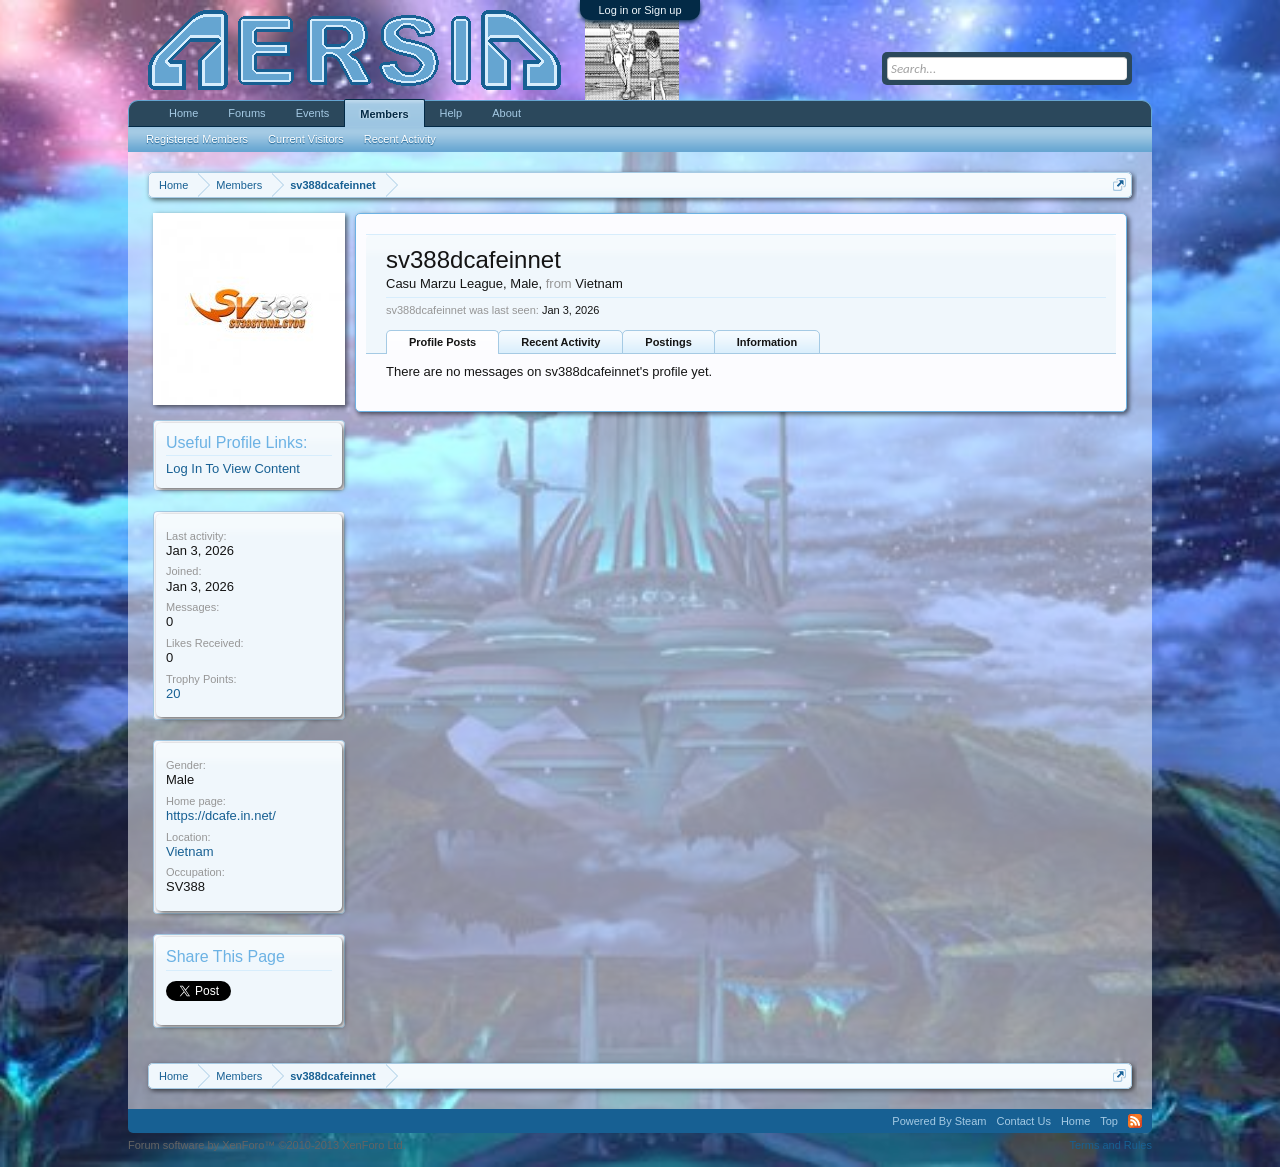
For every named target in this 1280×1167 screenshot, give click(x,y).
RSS (1135, 1121)
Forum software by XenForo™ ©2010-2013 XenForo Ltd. (267, 1145)
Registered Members (197, 139)
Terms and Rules (1110, 1145)
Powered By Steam (939, 1121)
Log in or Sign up (639, 10)
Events (313, 113)
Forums (246, 113)
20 (173, 693)
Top (1109, 1121)
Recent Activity (560, 342)
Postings (668, 342)
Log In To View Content (233, 468)
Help (451, 113)
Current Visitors (306, 139)
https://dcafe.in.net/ (221, 815)
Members (384, 114)
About (506, 113)
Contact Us (1023, 1121)
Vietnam (189, 851)
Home (183, 113)
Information (767, 342)
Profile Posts (442, 342)
